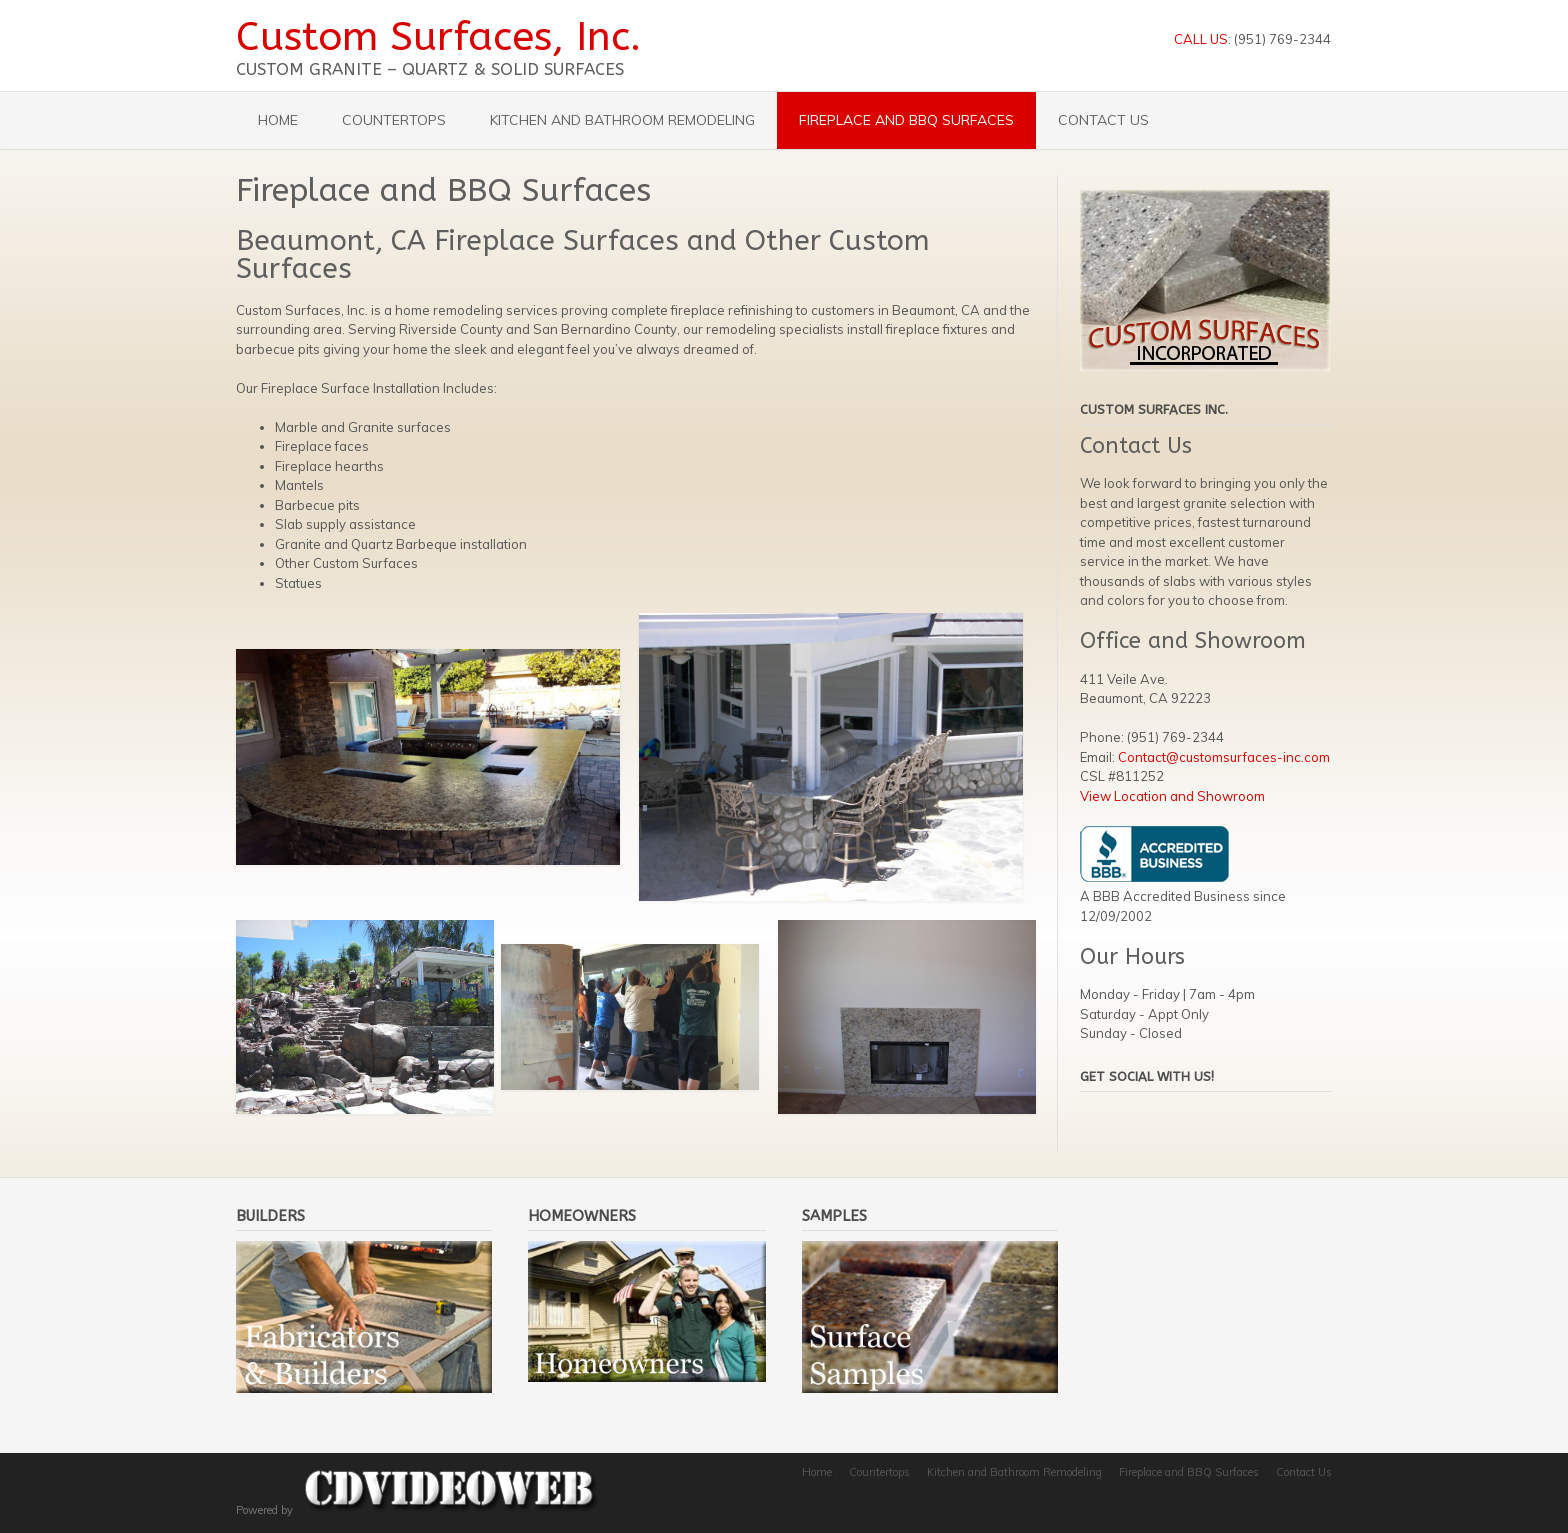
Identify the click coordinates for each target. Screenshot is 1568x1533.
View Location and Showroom (1172, 796)
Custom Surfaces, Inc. (438, 36)
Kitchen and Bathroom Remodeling (622, 120)
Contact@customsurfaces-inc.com (1224, 757)
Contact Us (1103, 120)
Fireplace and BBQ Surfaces (906, 120)
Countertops (394, 120)
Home (278, 120)
